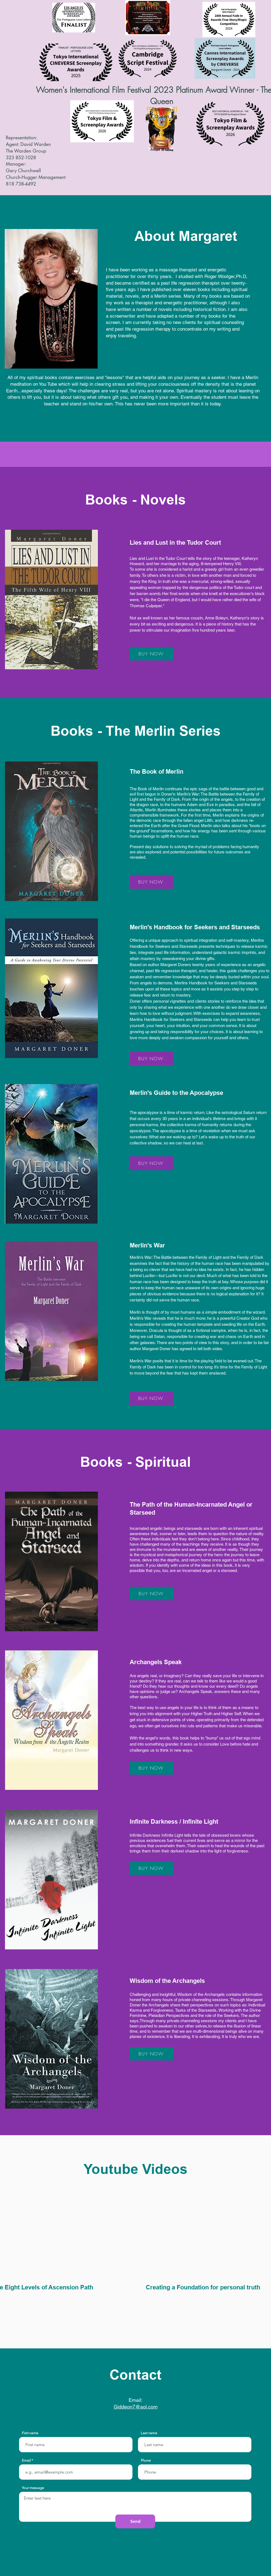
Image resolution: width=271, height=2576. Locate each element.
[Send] (135, 2521)
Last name (149, 2433)
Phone (146, 2460)
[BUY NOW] (152, 653)
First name (30, 2433)
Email (26, 2460)
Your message (33, 2488)
